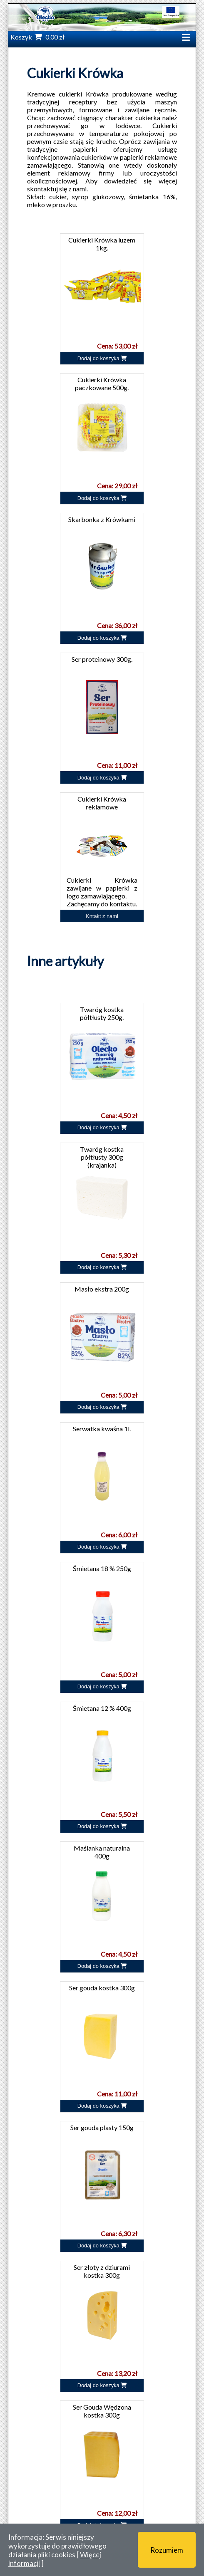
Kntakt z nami (102, 916)
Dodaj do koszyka (102, 358)
